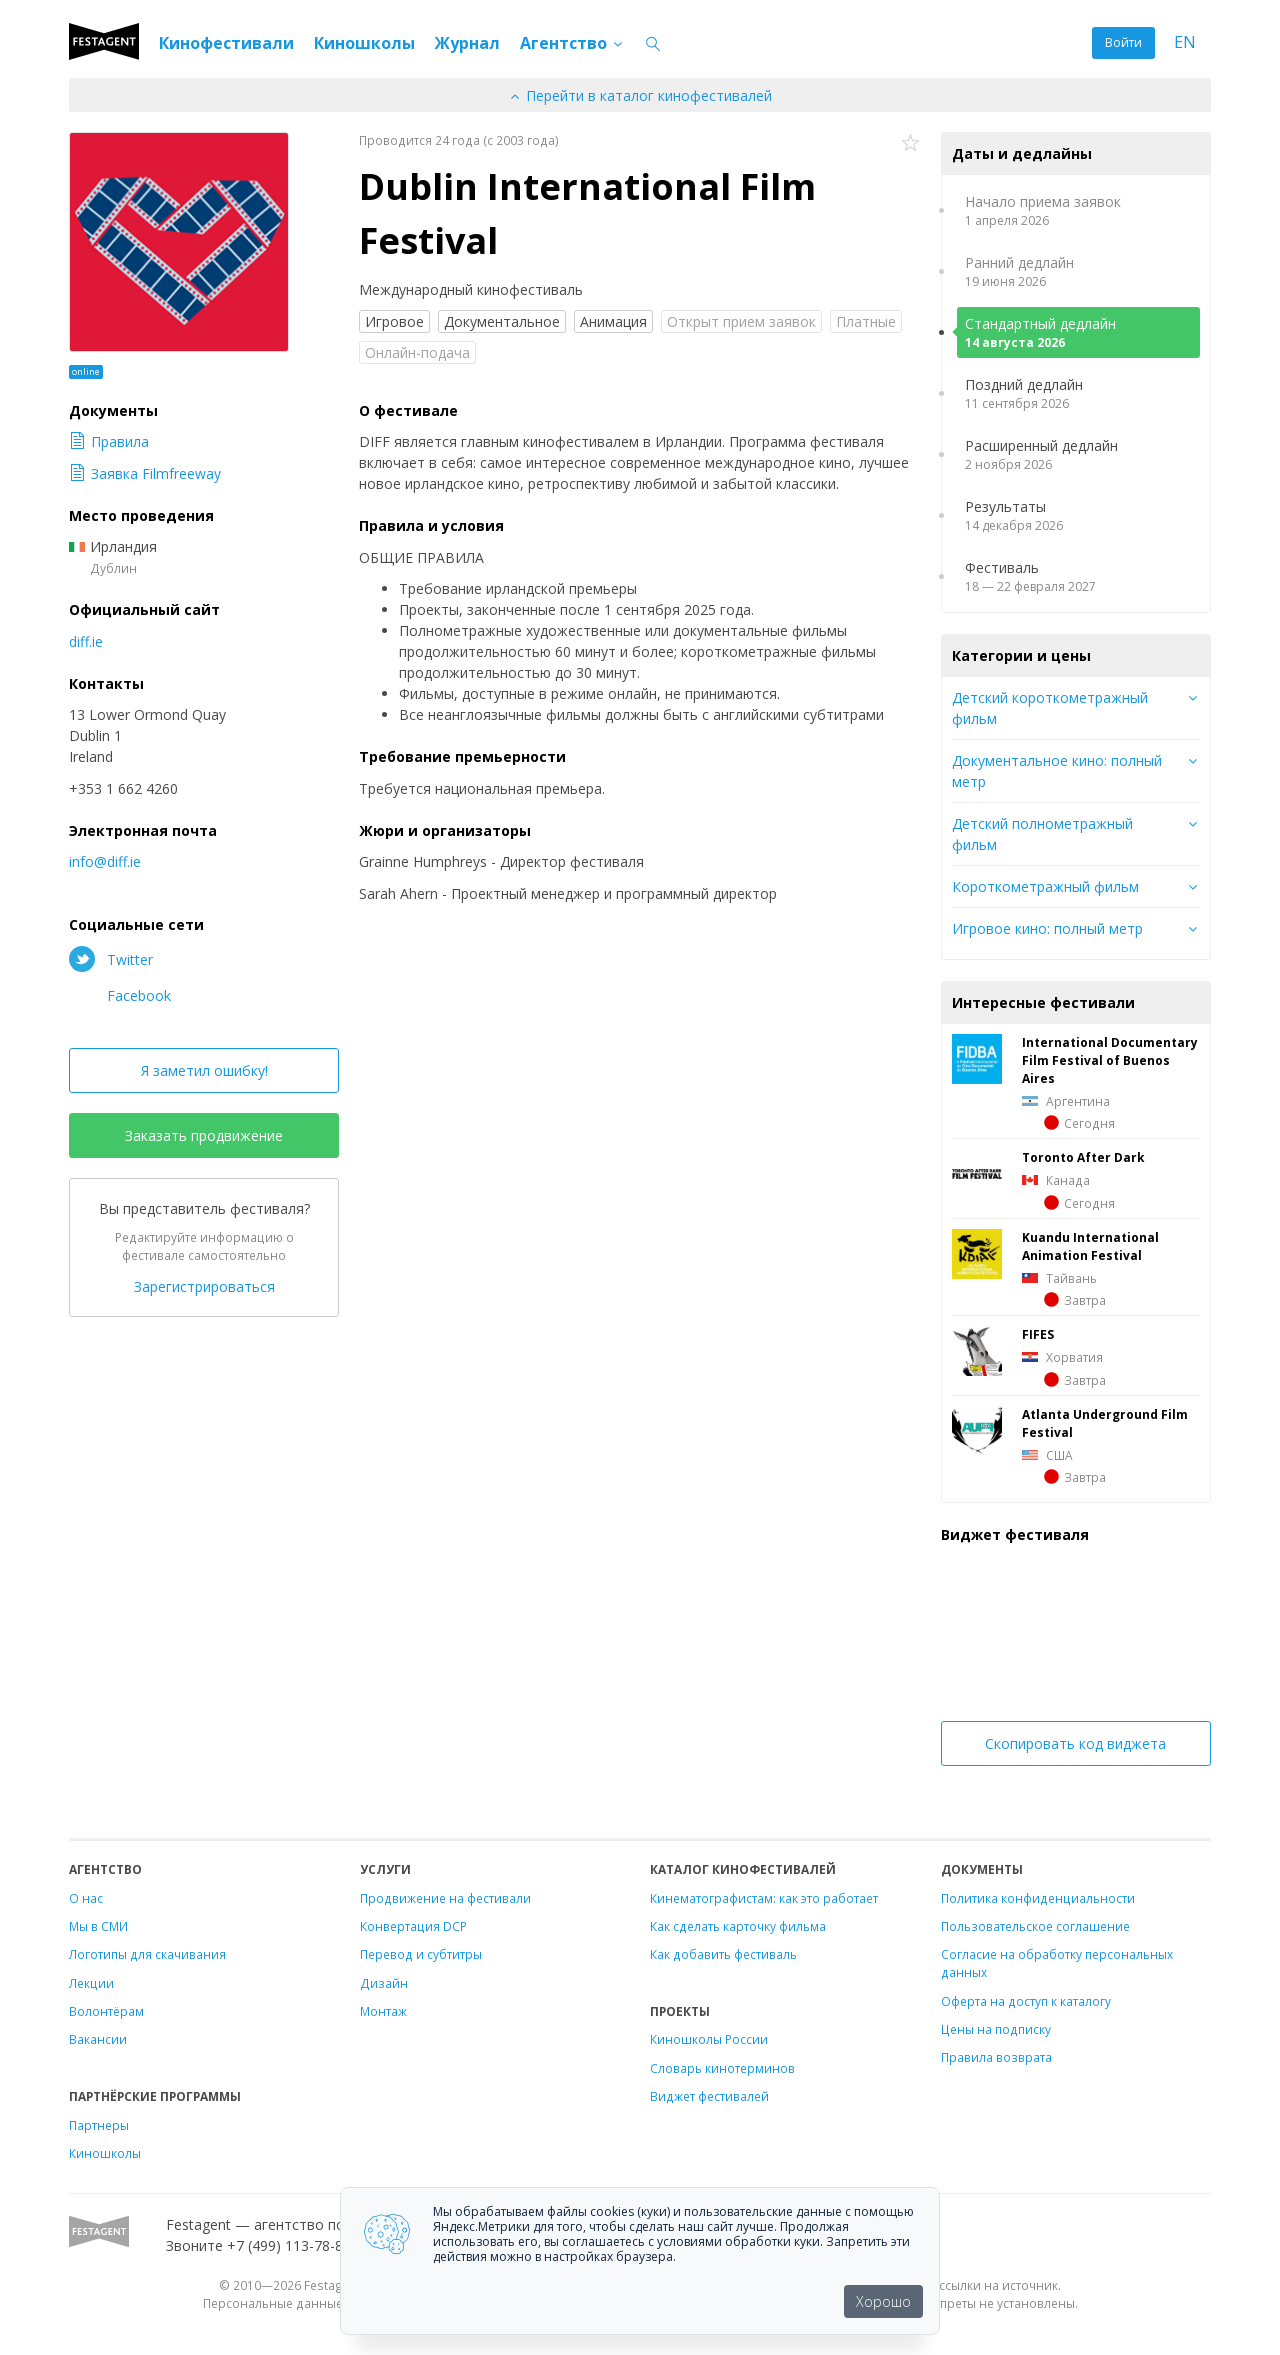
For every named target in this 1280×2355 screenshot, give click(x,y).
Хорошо (883, 2301)
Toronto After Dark (1083, 1157)
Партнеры (99, 2125)
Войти (1123, 42)
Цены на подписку (996, 2029)
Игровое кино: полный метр (1047, 928)
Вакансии (98, 2039)
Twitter (111, 959)
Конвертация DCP (413, 1926)
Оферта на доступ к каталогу (1026, 2001)
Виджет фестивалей (709, 2096)
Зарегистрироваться (204, 1286)
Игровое (394, 321)
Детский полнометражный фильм (1042, 834)
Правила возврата (996, 2057)
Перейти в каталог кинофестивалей (640, 95)
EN (1185, 42)
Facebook (120, 995)
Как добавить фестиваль (723, 1954)
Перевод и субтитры (421, 1954)
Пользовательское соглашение (1035, 1926)
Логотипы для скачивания (147, 1954)
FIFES (1038, 1334)
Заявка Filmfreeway (145, 473)
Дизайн (384, 1983)
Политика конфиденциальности (1038, 1898)
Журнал (467, 43)
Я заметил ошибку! (204, 1070)
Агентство (572, 43)
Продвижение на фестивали (445, 1898)
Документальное (502, 321)
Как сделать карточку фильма (738, 1926)
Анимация (613, 321)
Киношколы (364, 43)
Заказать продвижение (204, 1135)
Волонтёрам (106, 2011)
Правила (109, 441)
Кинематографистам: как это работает (764, 1898)
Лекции (91, 1983)
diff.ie (86, 641)
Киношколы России (709, 2039)
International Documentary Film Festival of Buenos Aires (1110, 1060)
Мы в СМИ (98, 1926)
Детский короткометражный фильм (1050, 708)
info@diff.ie (105, 861)
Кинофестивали (226, 43)
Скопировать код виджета (1075, 1743)
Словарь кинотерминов (722, 2068)
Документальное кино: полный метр (1057, 771)
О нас (86, 1898)
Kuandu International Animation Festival (1090, 1246)
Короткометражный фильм (1045, 886)
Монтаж (383, 2011)
